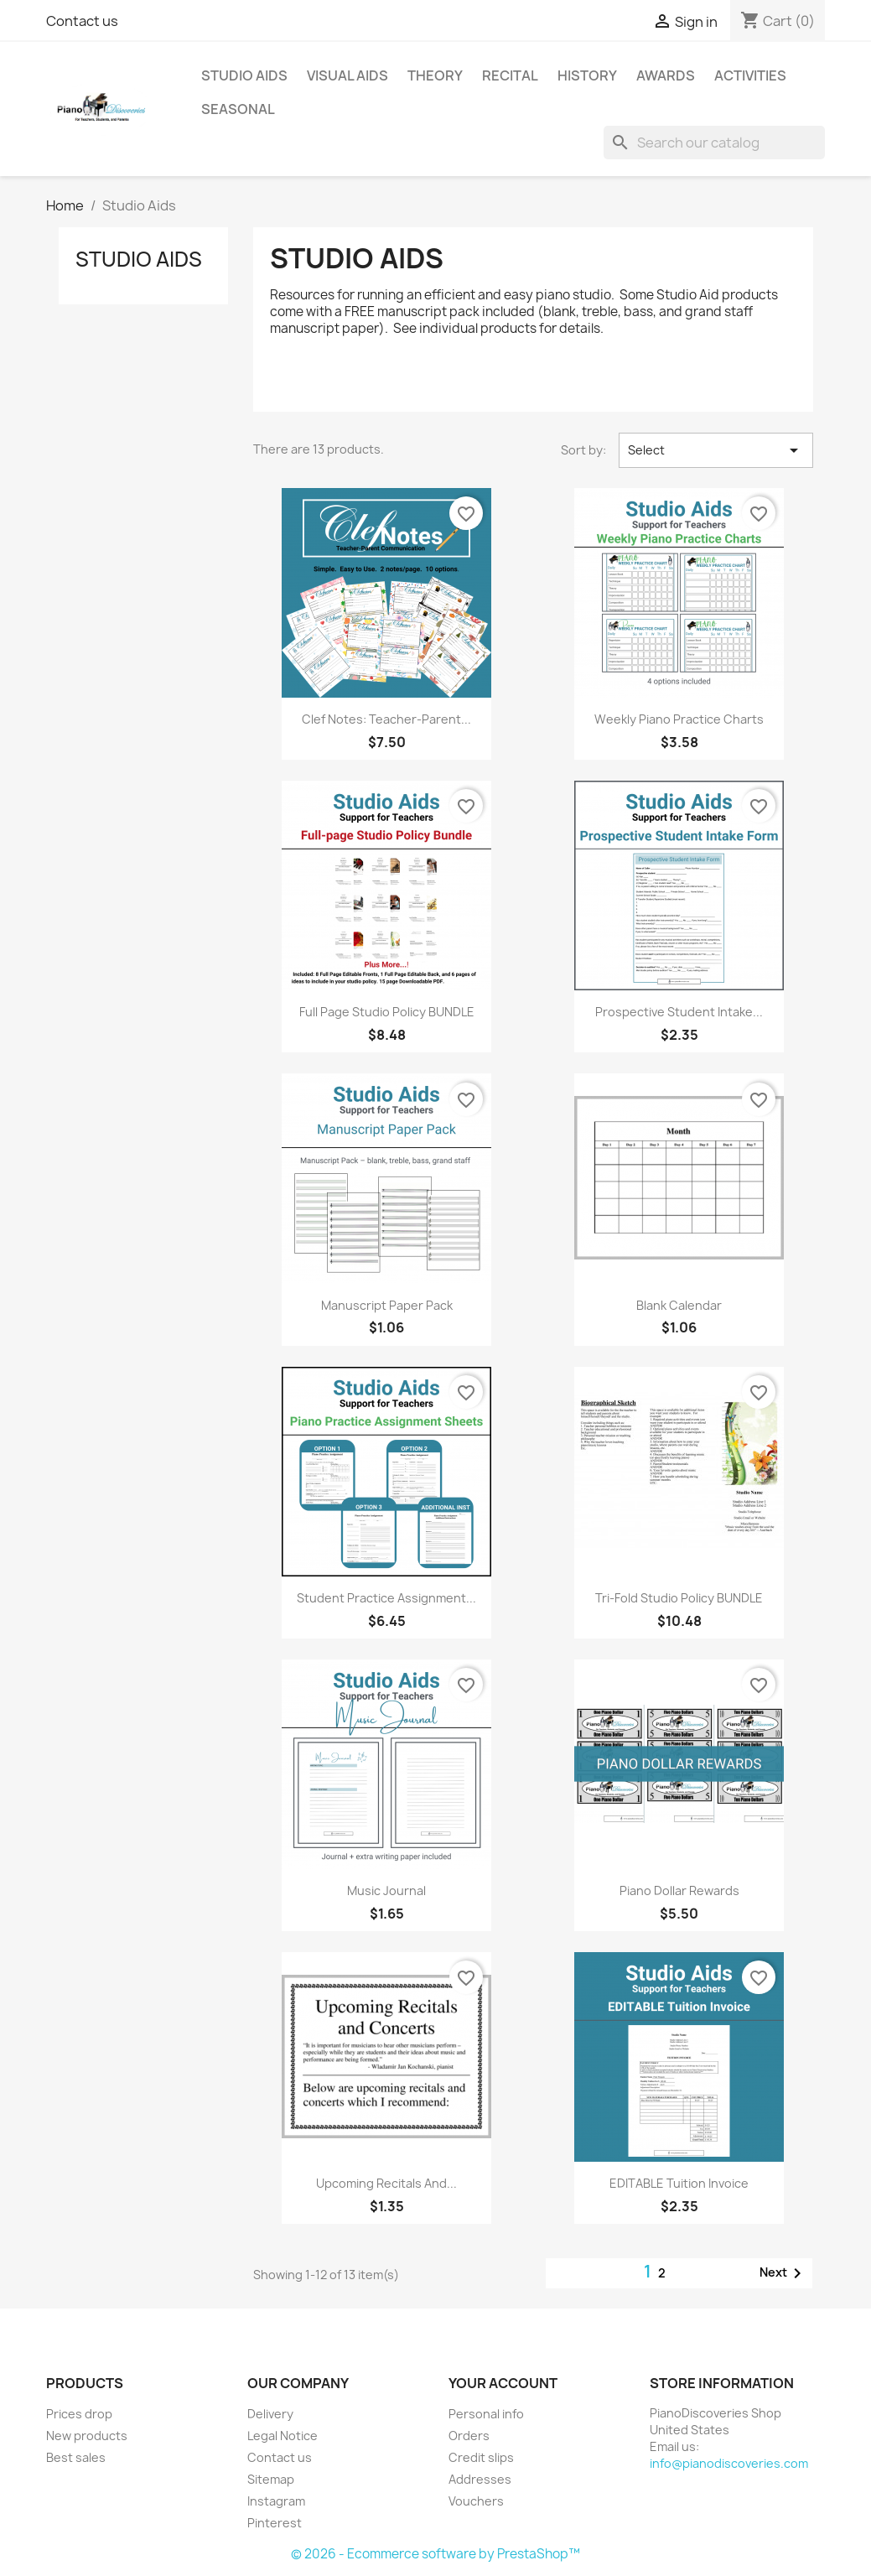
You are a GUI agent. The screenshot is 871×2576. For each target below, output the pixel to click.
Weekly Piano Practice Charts (679, 719)
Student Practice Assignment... (386, 1598)
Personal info (486, 2414)
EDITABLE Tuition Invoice (679, 2183)
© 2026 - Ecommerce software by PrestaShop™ (435, 2554)
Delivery (270, 2414)
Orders (469, 2436)
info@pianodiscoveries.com (729, 2463)
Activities (750, 75)
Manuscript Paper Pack (387, 1305)
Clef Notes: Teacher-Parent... (386, 719)
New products (86, 2436)
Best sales (76, 2457)
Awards (665, 75)
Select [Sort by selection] (716, 450)
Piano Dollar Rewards (679, 1890)
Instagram (276, 2501)
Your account (502, 2383)
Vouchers (476, 2501)
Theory (435, 75)
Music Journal (386, 1890)
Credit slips (481, 2457)
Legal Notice (282, 2436)
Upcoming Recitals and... (386, 2183)
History (587, 75)
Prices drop (79, 2414)
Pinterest (274, 2523)
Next (783, 2273)
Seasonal (238, 109)
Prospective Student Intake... (679, 1012)
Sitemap (270, 2479)
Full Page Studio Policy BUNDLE (386, 1012)
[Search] (714, 142)
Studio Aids (244, 75)
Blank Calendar (679, 1305)
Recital (510, 75)
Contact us (82, 21)
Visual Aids (347, 75)
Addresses (479, 2479)
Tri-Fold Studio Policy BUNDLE (679, 1598)
